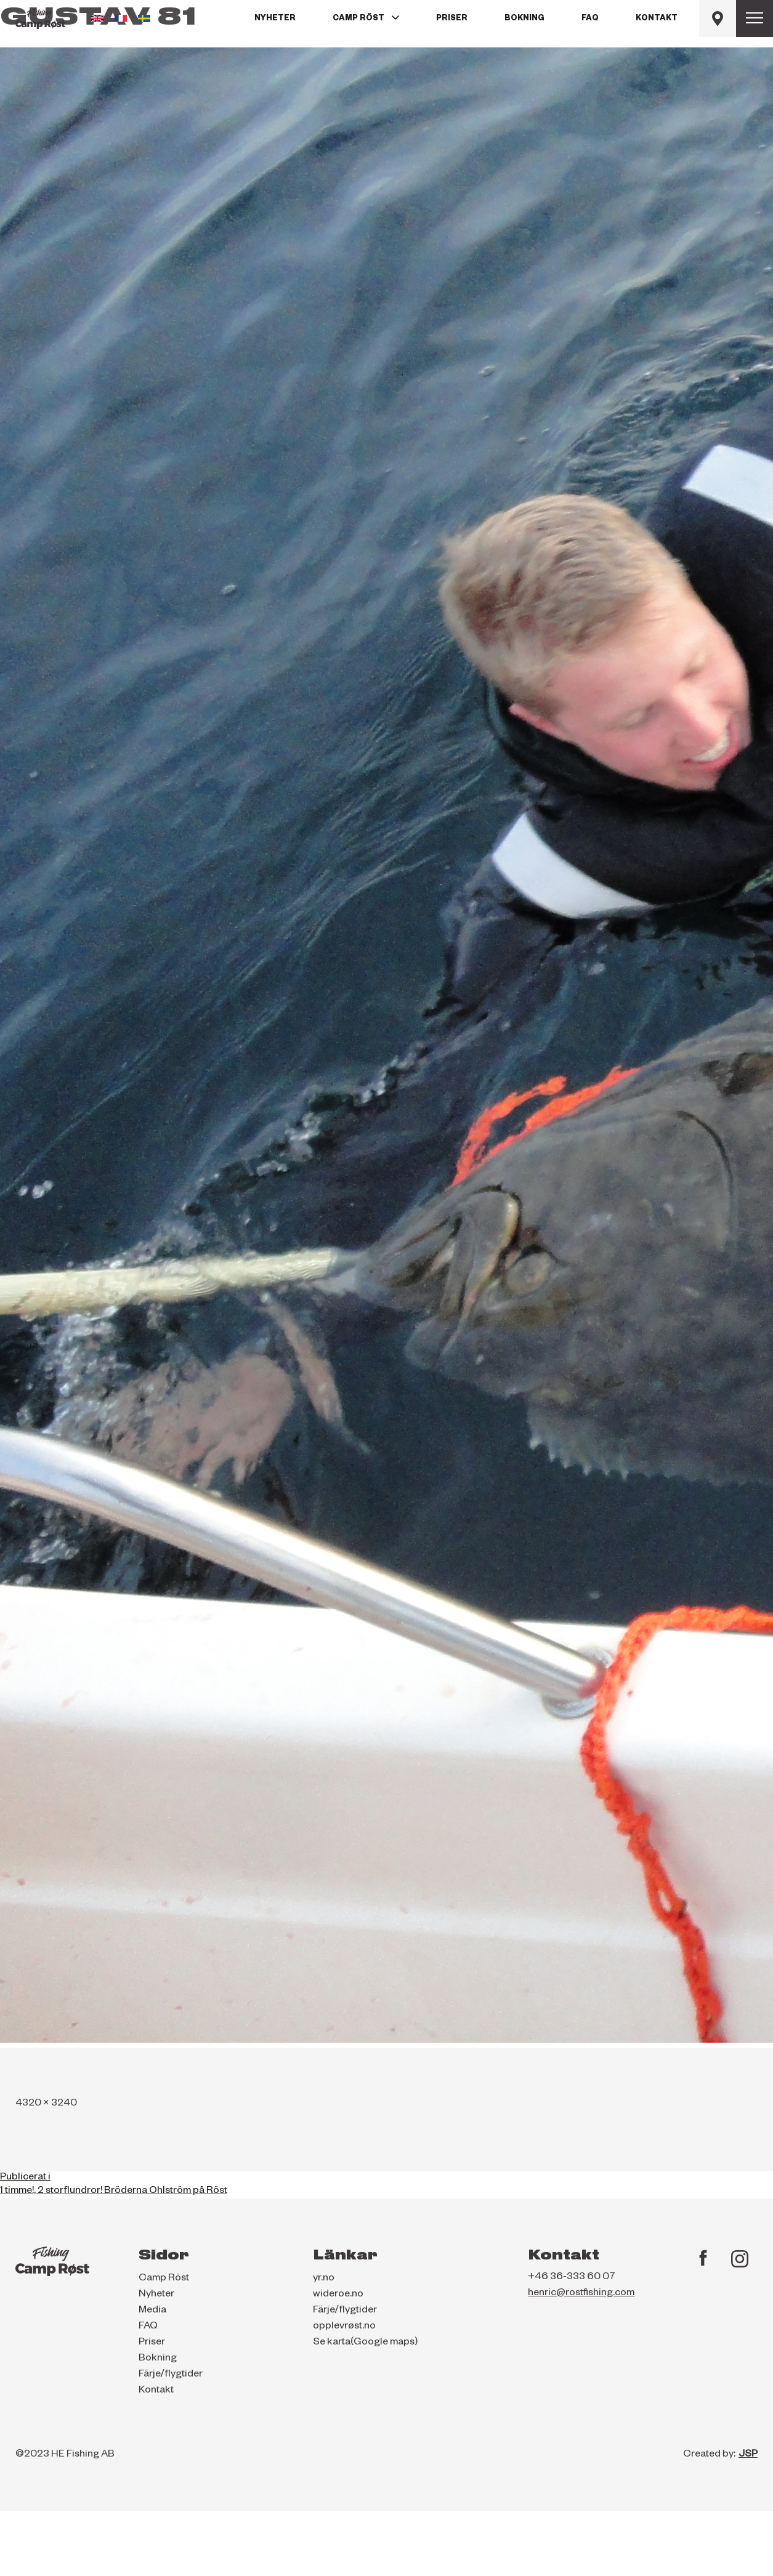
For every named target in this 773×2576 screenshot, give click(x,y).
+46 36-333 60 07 (571, 2277)
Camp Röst (358, 19)
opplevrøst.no (344, 2327)
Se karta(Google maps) (365, 2343)
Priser (451, 19)
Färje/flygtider (171, 2375)
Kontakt (657, 19)
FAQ (590, 19)
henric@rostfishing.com (581, 2293)
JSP (748, 2455)
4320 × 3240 (46, 2104)
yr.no (323, 2279)
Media (152, 2311)
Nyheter (275, 19)
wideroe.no (338, 2295)
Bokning (524, 19)
